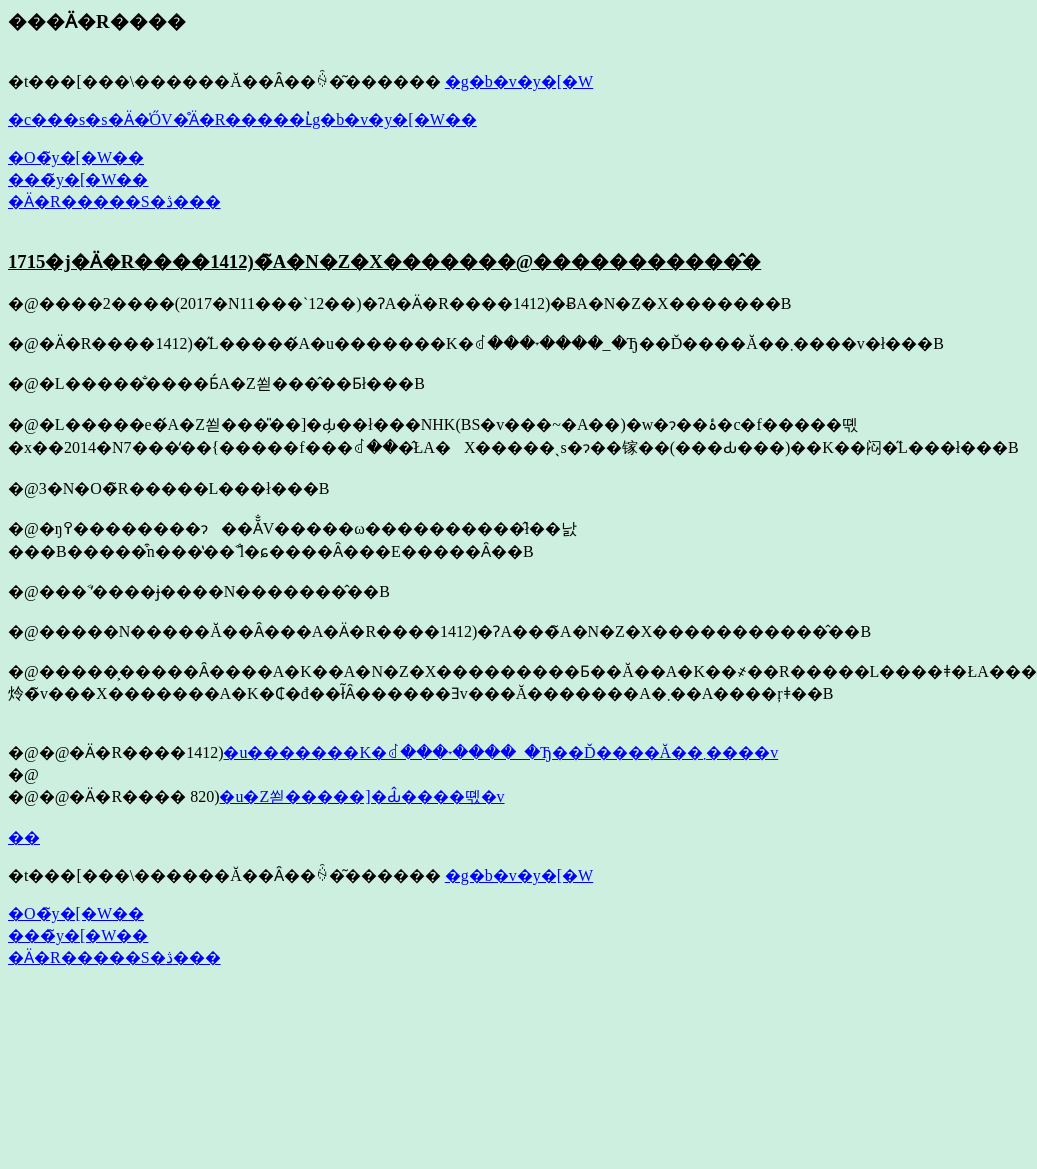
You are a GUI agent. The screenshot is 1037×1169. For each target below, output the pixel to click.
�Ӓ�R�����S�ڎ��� (114, 201)
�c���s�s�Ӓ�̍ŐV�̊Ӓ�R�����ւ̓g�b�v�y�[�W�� (242, 119)
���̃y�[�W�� (78, 179)
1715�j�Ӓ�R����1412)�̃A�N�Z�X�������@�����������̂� (384, 261)
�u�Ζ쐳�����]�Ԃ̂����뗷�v (361, 796)
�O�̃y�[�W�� (76, 157)
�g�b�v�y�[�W (519, 81)
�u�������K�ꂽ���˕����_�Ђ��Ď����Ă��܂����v (500, 752)
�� (24, 837)
